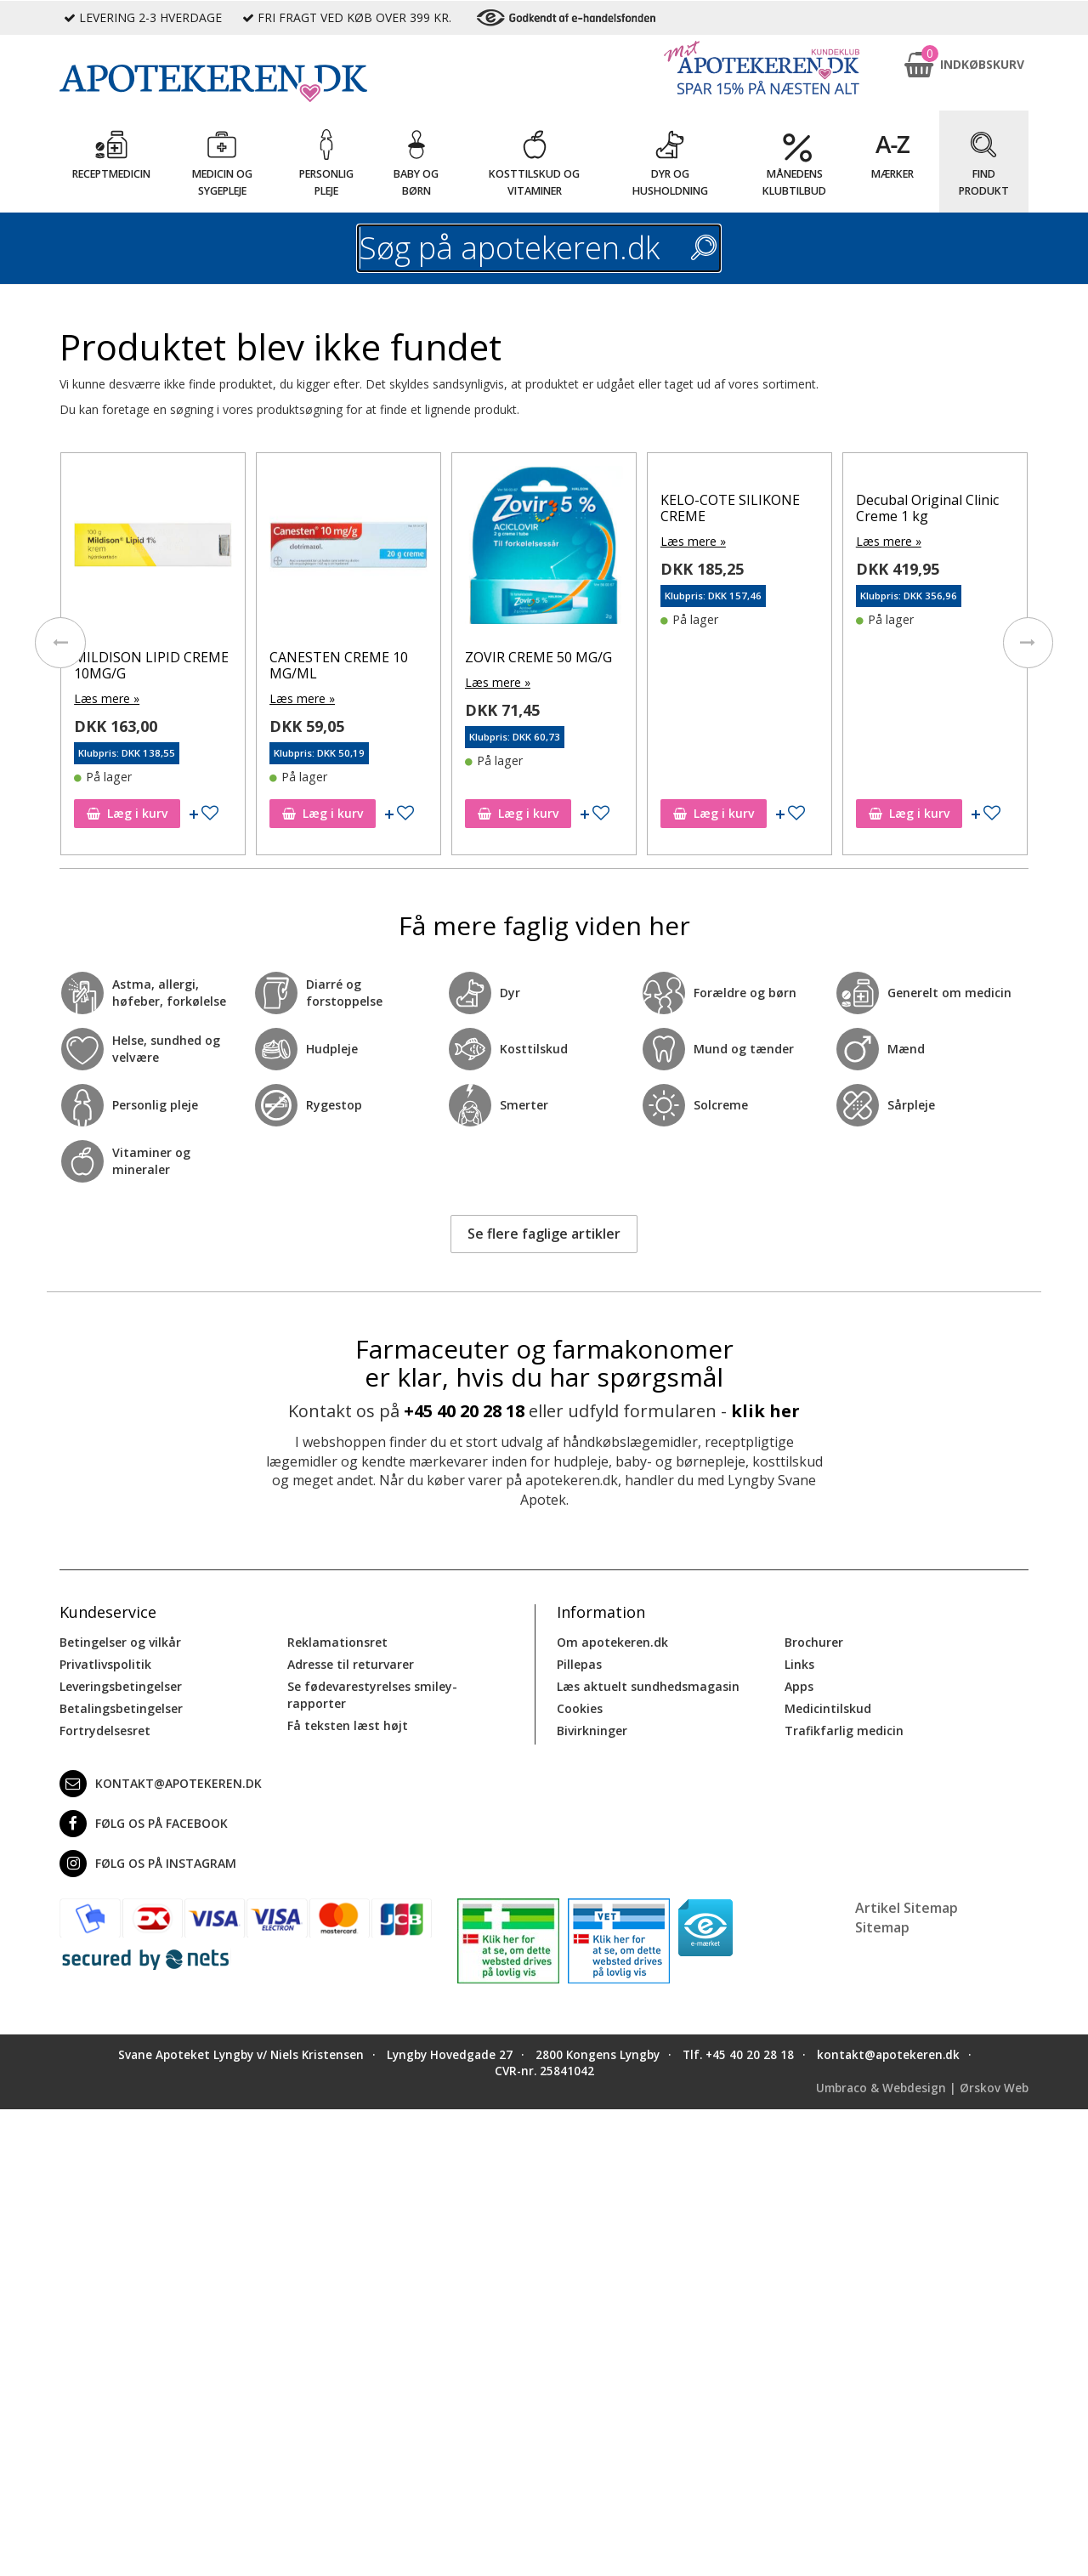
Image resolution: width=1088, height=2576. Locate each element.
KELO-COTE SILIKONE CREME (730, 508)
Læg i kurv (127, 813)
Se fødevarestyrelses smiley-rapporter (372, 1694)
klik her (765, 1410)
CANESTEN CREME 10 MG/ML (338, 665)
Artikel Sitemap (906, 1907)
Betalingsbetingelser (121, 1708)
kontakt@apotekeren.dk (161, 1783)
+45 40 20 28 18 (464, 1410)
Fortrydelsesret (105, 1730)
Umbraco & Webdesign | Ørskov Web (922, 2087)
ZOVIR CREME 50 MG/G (538, 657)
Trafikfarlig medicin (844, 1730)
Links (799, 1664)
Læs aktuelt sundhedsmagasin (648, 1686)
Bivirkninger (592, 1730)
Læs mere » (106, 698)
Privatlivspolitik (105, 1664)
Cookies (580, 1708)
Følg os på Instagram (148, 1863)
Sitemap (882, 1926)
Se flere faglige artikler (544, 1233)
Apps (799, 1686)
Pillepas (579, 1664)
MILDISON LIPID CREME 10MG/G (151, 665)
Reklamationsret (337, 1642)
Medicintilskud (828, 1708)
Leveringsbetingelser (121, 1686)
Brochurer (814, 1642)
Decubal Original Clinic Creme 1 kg (927, 508)
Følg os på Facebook (144, 1823)
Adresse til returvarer (350, 1664)
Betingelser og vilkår (120, 1642)
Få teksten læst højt (347, 1725)
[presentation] (59, 642)
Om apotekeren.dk (612, 1642)
